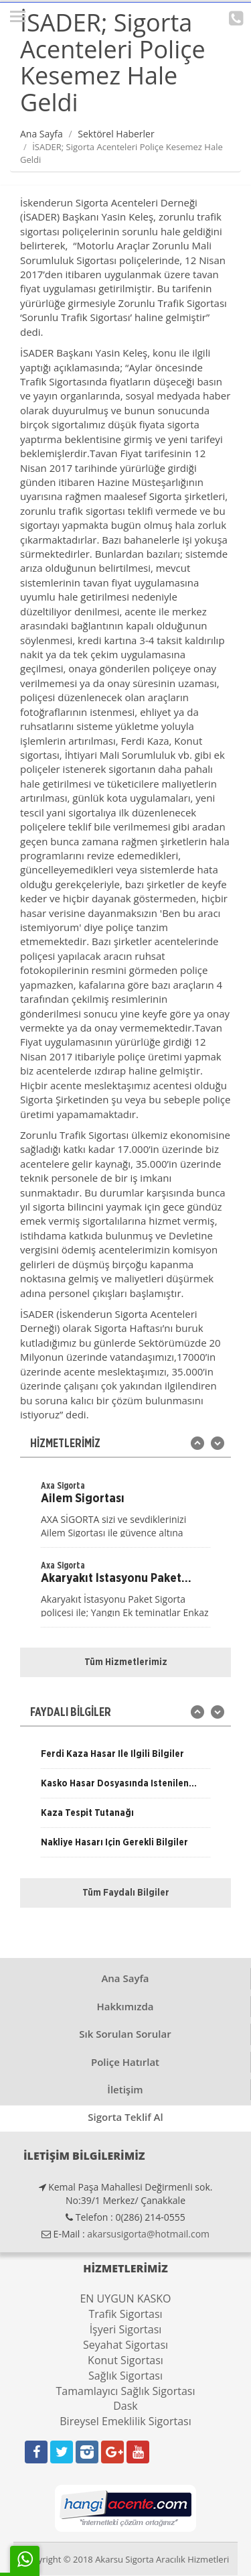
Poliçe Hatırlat (125, 2062)
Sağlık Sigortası (125, 2375)
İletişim (125, 2089)
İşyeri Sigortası (126, 2329)
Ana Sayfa (41, 133)
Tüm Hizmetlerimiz (125, 1662)
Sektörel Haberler (116, 133)
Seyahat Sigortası (125, 2344)
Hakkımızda (124, 2006)
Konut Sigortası (125, 2360)
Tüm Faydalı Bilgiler (125, 1893)
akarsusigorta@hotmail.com (148, 2233)
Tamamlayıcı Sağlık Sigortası (125, 2391)
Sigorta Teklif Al (125, 2117)
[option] (125, 1513)
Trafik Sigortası (125, 2314)
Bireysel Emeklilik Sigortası (125, 2421)
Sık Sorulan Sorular (125, 2033)
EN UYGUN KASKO (125, 2298)
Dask (125, 2405)
